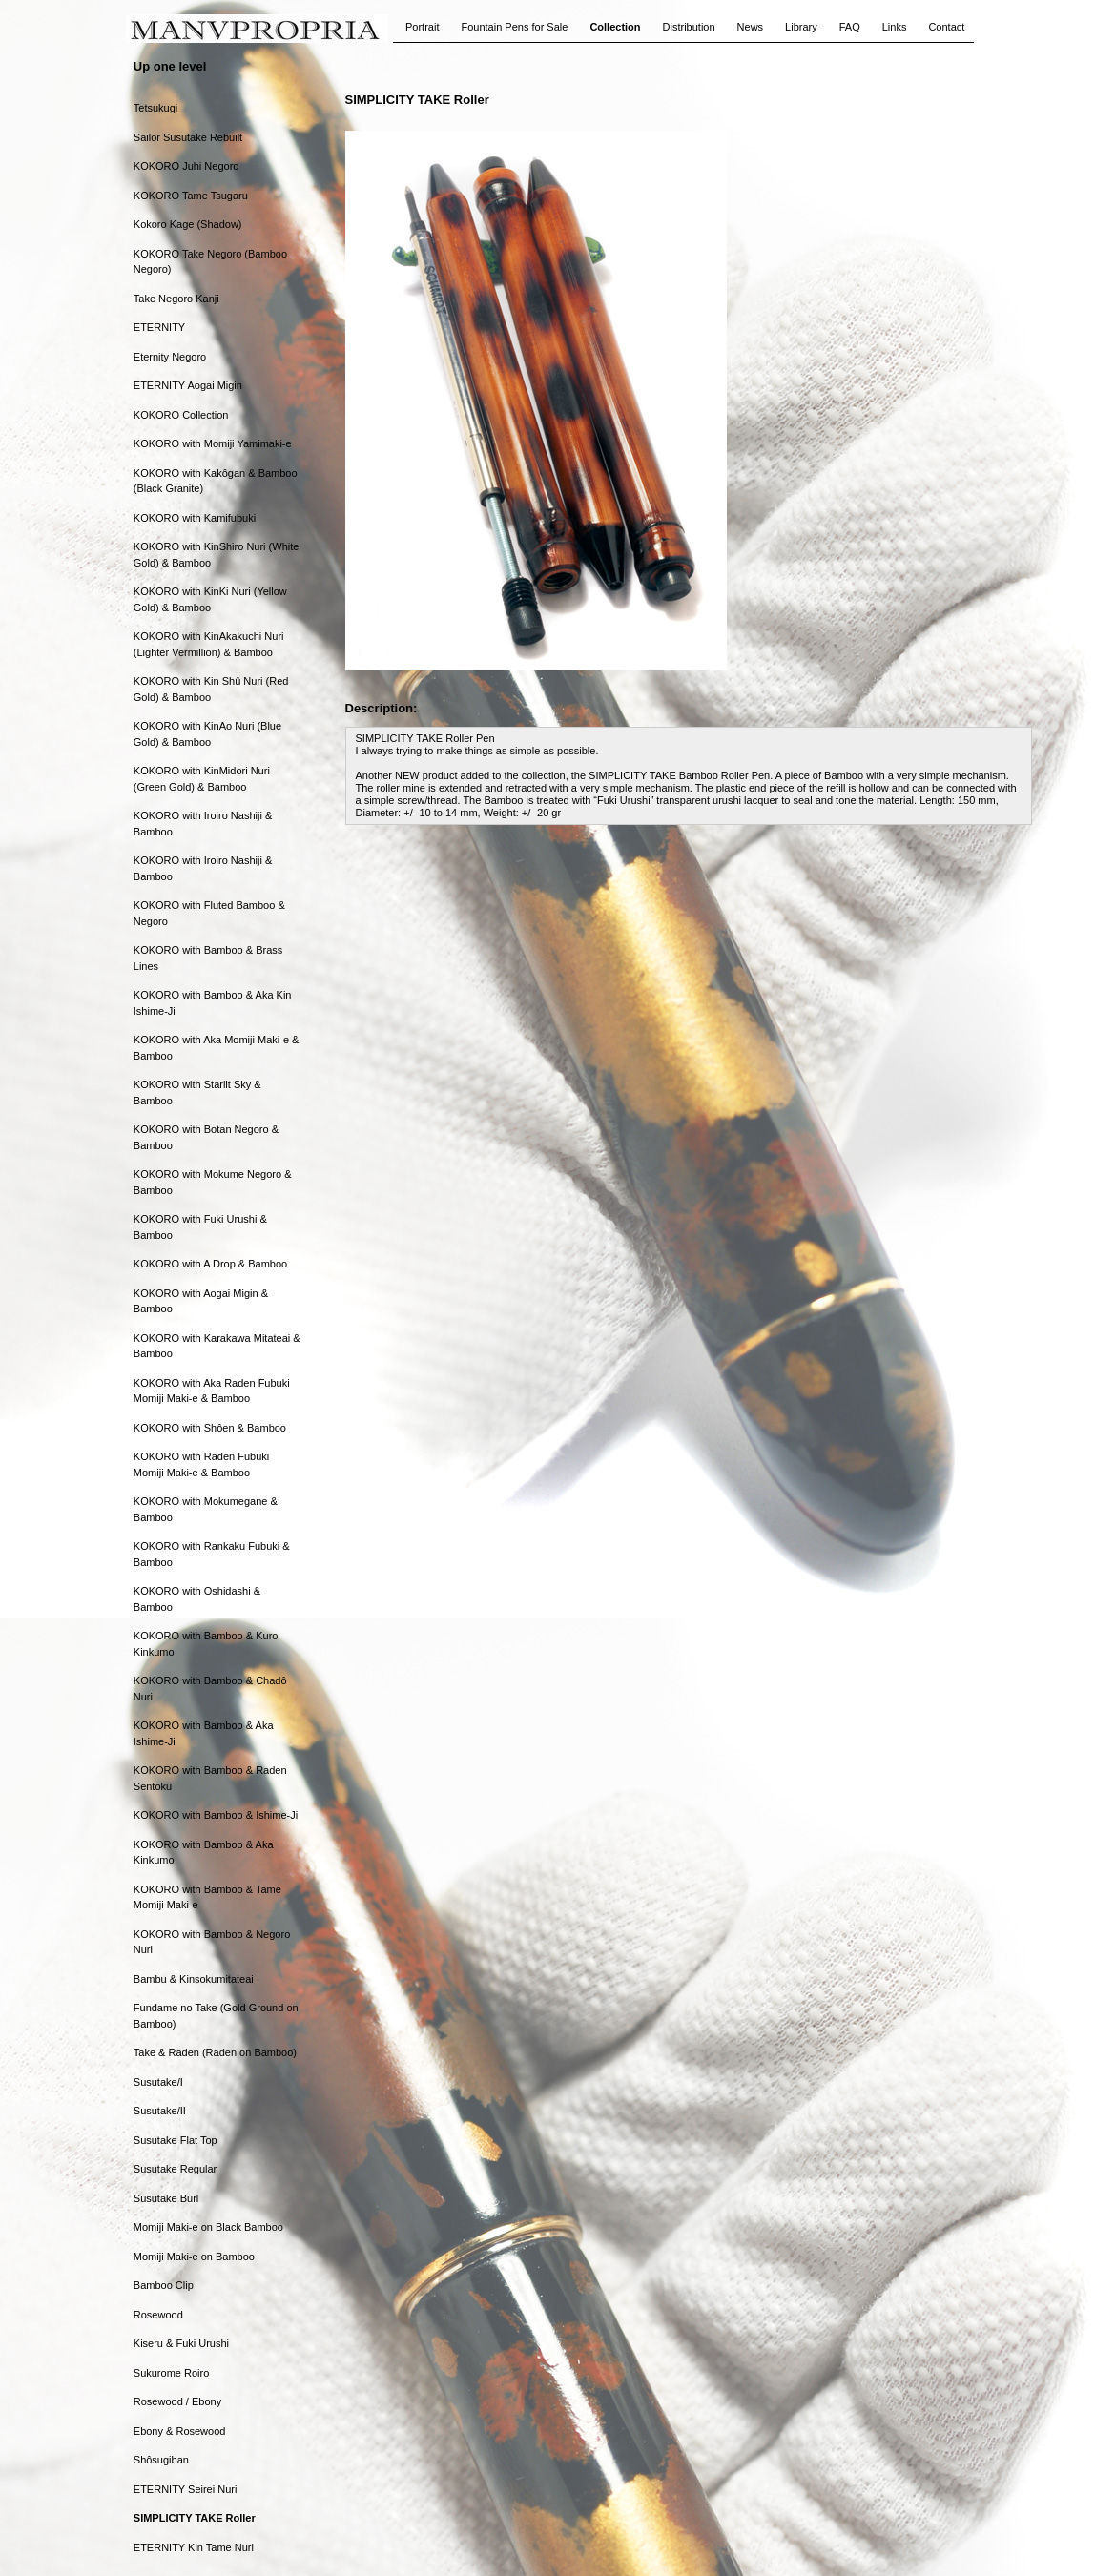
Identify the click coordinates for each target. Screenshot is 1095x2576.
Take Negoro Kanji (176, 298)
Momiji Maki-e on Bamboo (194, 2256)
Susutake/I (158, 2082)
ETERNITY (159, 327)
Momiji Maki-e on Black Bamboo (208, 2227)
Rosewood (158, 2314)
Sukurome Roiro (171, 2373)
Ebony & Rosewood (180, 2431)
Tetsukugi (155, 107)
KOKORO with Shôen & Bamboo (210, 1427)
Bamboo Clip (164, 2285)
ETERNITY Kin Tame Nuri (194, 2547)
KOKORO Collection (181, 415)
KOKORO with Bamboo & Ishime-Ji (216, 1815)
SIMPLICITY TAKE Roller (195, 2518)
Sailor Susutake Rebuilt (188, 137)
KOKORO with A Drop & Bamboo (210, 1263)
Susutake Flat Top (175, 2140)
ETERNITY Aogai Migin (188, 385)
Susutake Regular (175, 2168)
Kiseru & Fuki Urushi (181, 2343)
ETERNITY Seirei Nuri (186, 2489)
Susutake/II (160, 2110)
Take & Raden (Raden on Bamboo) (215, 2052)
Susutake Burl (166, 2198)
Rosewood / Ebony (177, 2401)
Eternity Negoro (170, 356)
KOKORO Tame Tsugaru (191, 195)
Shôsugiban (161, 2459)
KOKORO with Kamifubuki (195, 518)
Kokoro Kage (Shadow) (188, 224)
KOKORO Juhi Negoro (186, 166)
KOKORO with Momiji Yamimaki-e (213, 443)
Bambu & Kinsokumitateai (194, 1979)
